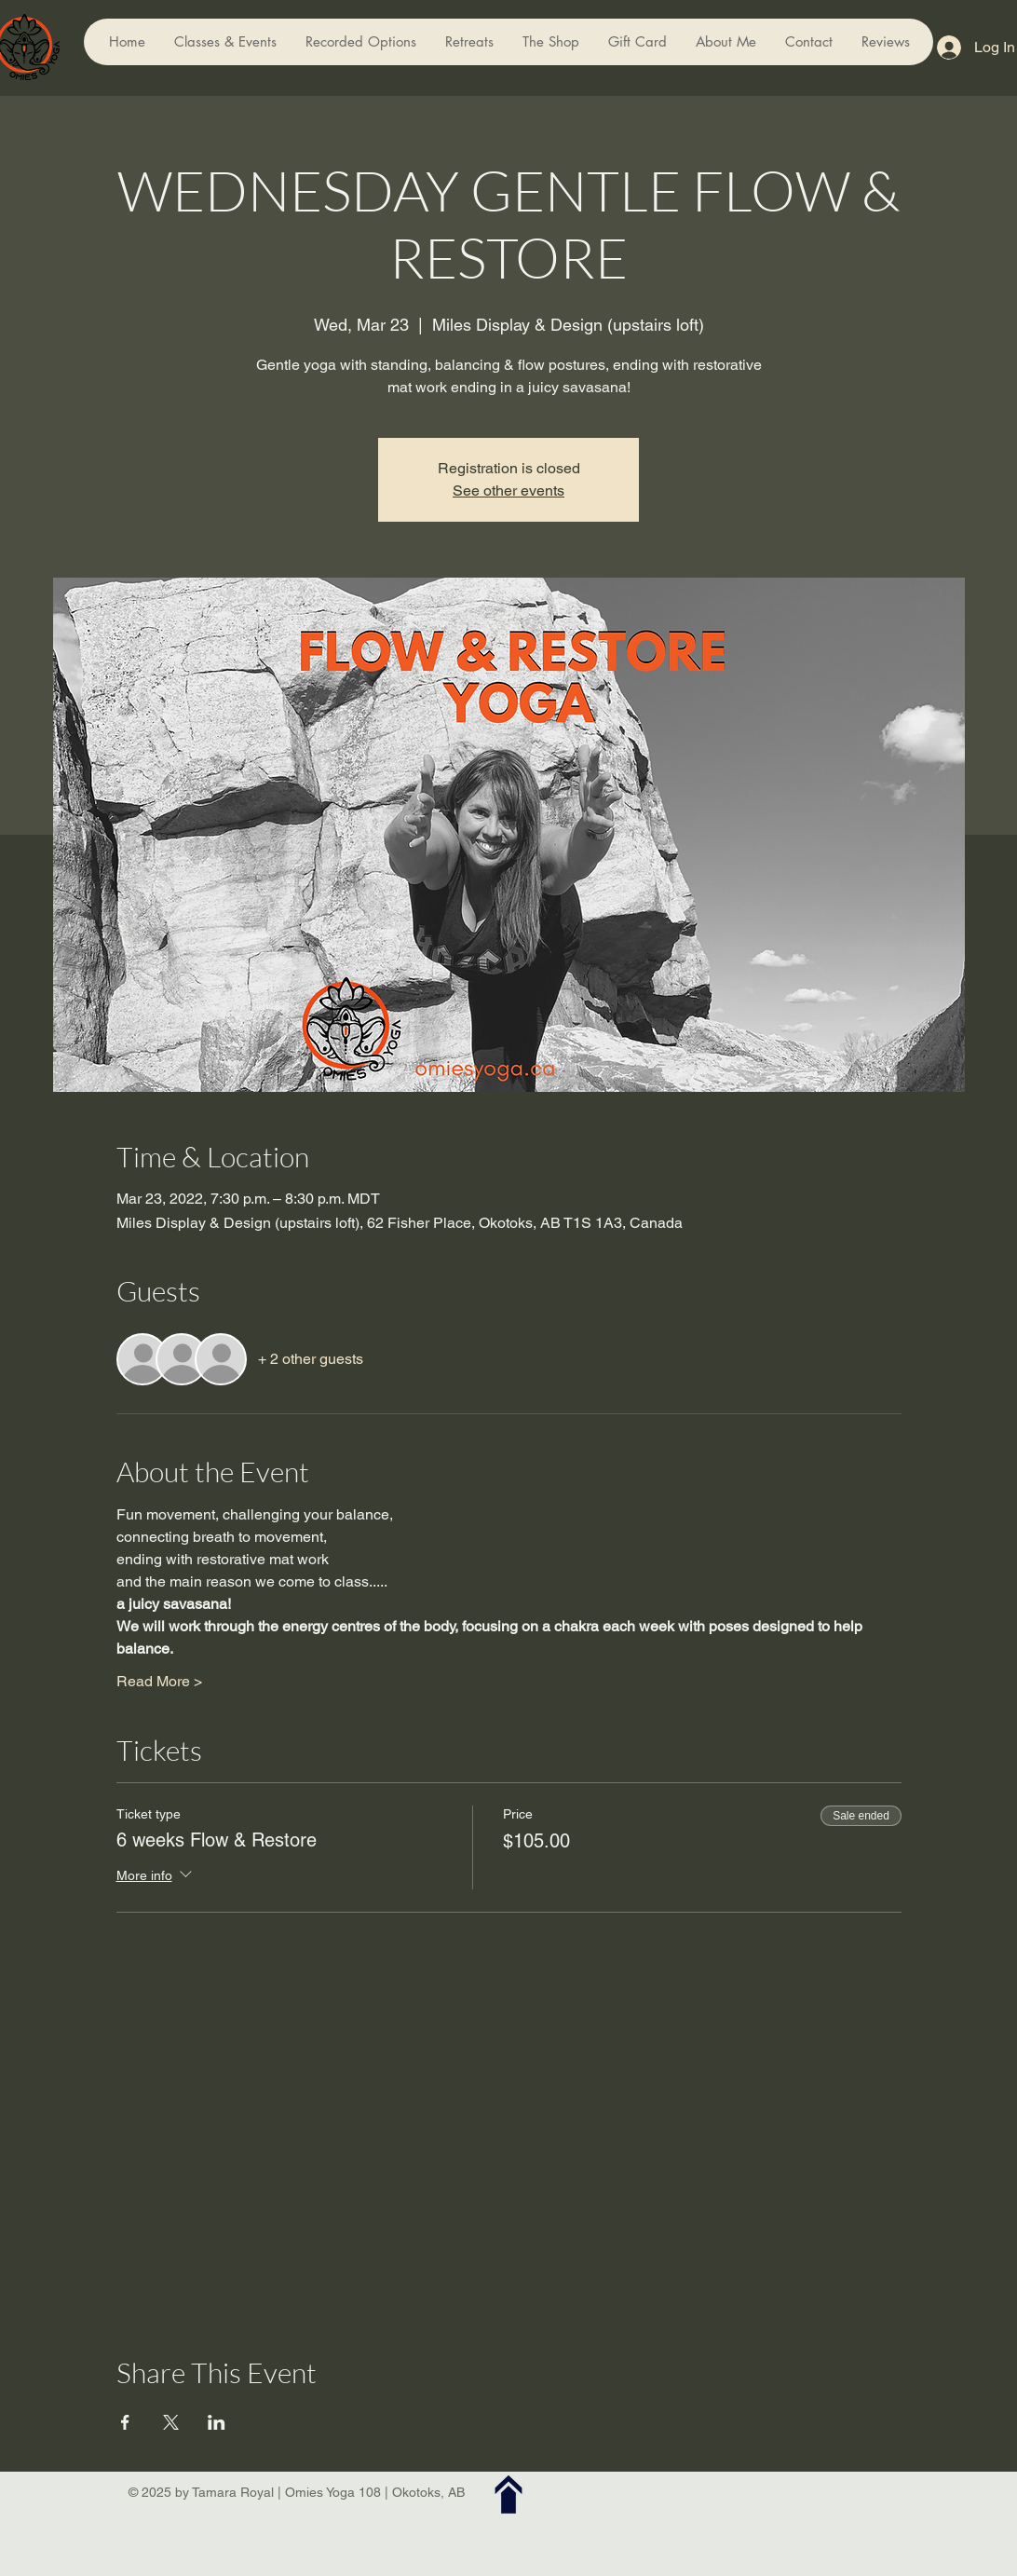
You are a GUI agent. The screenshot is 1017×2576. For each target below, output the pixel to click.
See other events (508, 490)
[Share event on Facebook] (125, 2422)
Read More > (159, 1681)
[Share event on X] (171, 2422)
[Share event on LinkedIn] (216, 2422)
